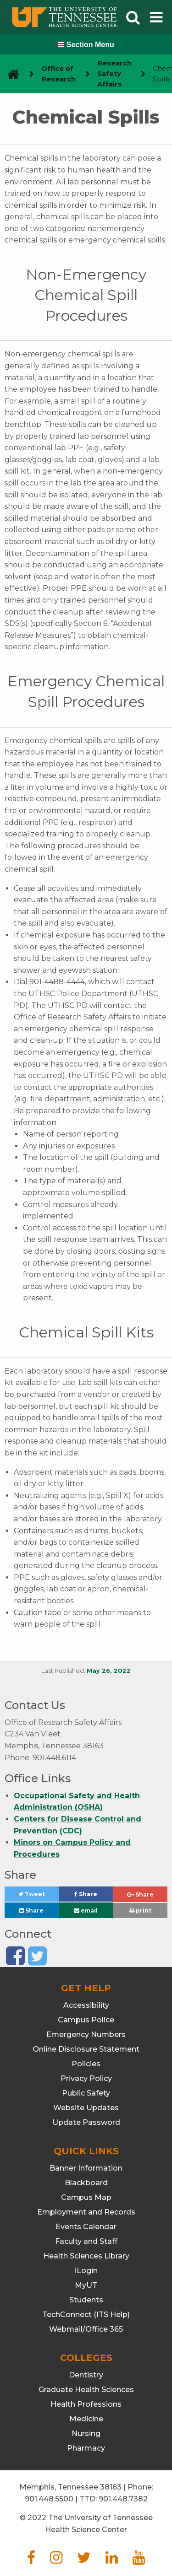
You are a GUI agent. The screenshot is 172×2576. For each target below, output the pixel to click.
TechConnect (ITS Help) (86, 2314)
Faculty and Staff (86, 2241)
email (86, 1910)
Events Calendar (86, 2226)
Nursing (86, 2433)
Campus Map (86, 2197)
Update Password (86, 2122)
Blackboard (86, 2182)
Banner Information (86, 2168)
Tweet (38, 1896)
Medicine (86, 2418)
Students (86, 2300)
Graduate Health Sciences (86, 2389)
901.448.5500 (49, 2499)
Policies (86, 2063)
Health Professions (86, 2404)
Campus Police (86, 2020)
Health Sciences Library (86, 2256)
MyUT (86, 2285)
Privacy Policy (86, 2078)
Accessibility (86, 2005)
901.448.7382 (123, 2499)
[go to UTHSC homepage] (10, 74)
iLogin (86, 2270)
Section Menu (86, 45)
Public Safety (86, 2093)
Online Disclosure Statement (86, 2049)
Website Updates (86, 2107)
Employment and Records (86, 2212)
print (140, 1910)
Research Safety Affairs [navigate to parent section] (114, 73)
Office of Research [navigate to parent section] (58, 74)
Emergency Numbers (86, 2034)
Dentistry (86, 2375)
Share (93, 1896)
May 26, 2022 (109, 1670)
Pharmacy (86, 2448)
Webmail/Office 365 (86, 2329)
